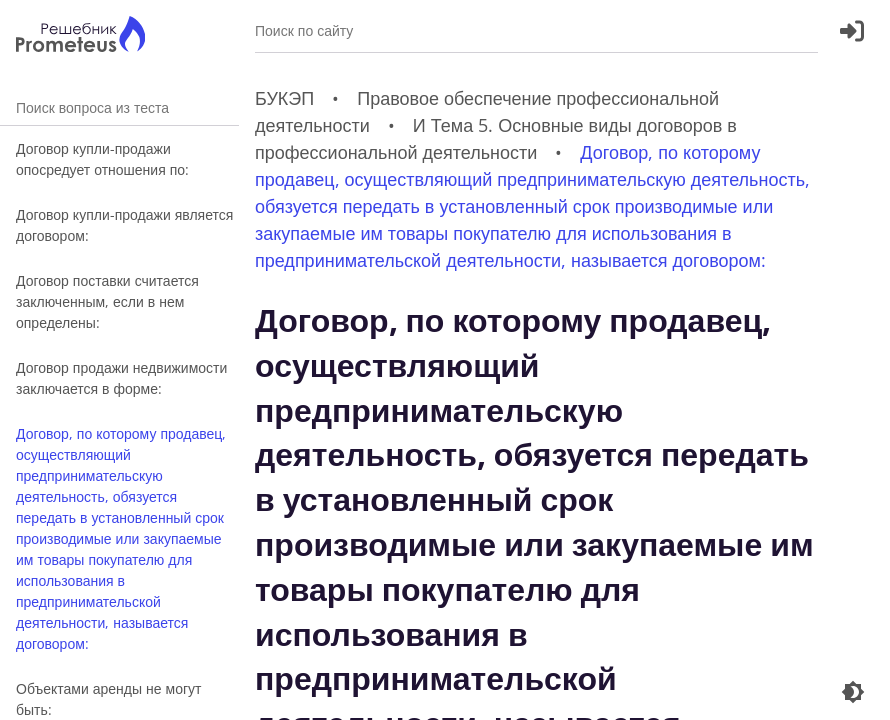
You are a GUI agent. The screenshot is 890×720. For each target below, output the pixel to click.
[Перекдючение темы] (853, 692)
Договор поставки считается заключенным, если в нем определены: (107, 301)
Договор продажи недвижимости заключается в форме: (121, 378)
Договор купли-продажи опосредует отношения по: (102, 159)
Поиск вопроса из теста (119, 107)
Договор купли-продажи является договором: (124, 225)
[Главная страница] (80, 36)
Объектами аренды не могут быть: (109, 699)
